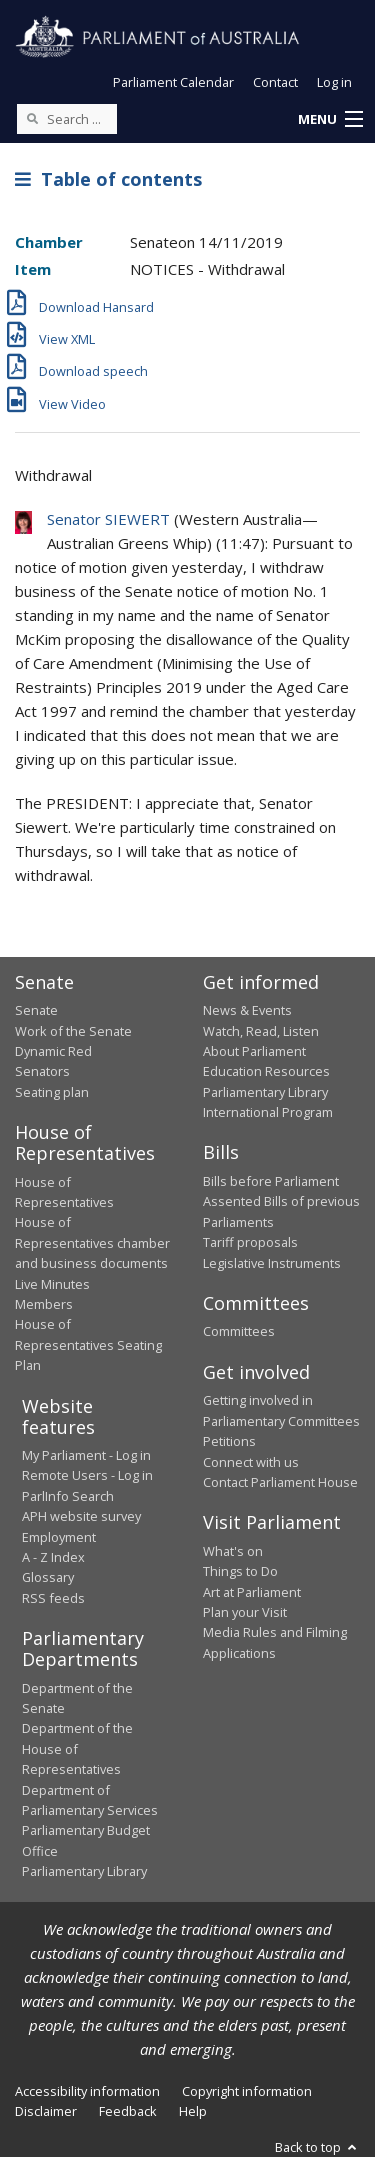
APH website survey (81, 1516)
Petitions (229, 1441)
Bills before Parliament (271, 1181)
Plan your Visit (245, 1612)
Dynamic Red (53, 1051)
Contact (275, 82)
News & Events (247, 1010)
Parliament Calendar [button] (173, 82)
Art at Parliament (252, 1592)
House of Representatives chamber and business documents (92, 1242)
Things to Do (240, 1571)
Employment (59, 1537)
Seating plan (52, 1092)
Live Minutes (52, 1284)
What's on (233, 1551)
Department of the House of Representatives (77, 1748)
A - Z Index (53, 1557)
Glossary (48, 1577)
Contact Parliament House (280, 1482)
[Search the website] (67, 119)
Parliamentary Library (265, 1092)
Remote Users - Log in (87, 1475)
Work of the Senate (73, 1031)
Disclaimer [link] (46, 2111)
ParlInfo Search (68, 1496)
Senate (36, 1010)
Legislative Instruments (272, 1263)
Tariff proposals (250, 1242)
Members (44, 1304)
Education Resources (266, 1071)
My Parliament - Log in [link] (86, 1455)
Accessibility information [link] (87, 2091)
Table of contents (108, 179)
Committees (239, 1331)
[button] (330, 120)
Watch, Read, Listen (261, 1031)
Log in (334, 82)
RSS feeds (53, 1598)
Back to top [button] (317, 2147)
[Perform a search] (32, 118)
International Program (268, 1112)
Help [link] (193, 2111)
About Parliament (254, 1051)
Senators (42, 1071)
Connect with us (251, 1462)
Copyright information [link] (247, 2091)
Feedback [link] (128, 2111)
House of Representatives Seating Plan (88, 1344)
